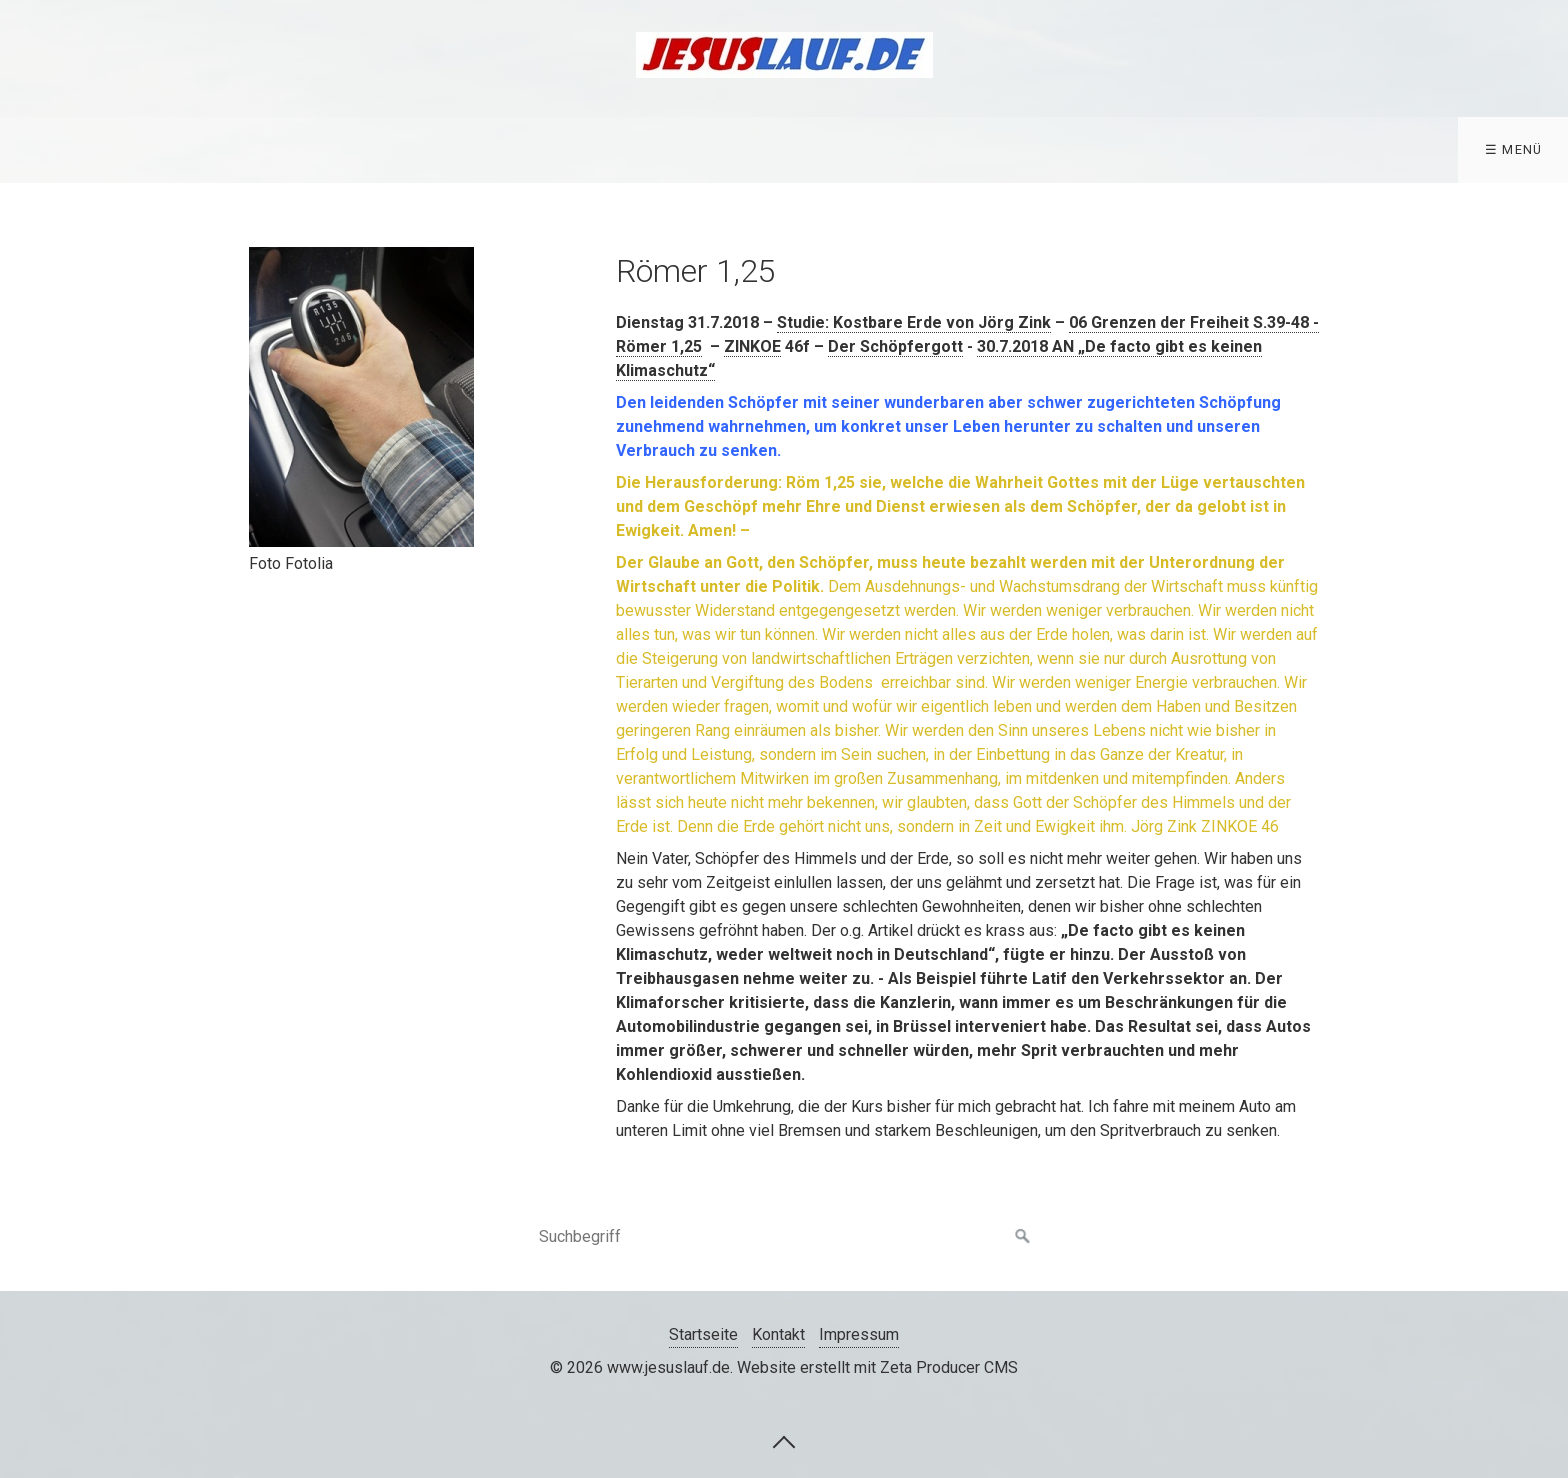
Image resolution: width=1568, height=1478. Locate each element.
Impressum (859, 1334)
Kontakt (778, 1334)
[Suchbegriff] (784, 1237)
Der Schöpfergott (895, 346)
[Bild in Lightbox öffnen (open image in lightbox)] (361, 397)
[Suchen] (1023, 1237)
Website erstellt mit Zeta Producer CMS (877, 1367)
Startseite (703, 1334)
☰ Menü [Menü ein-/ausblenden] (1514, 149)
